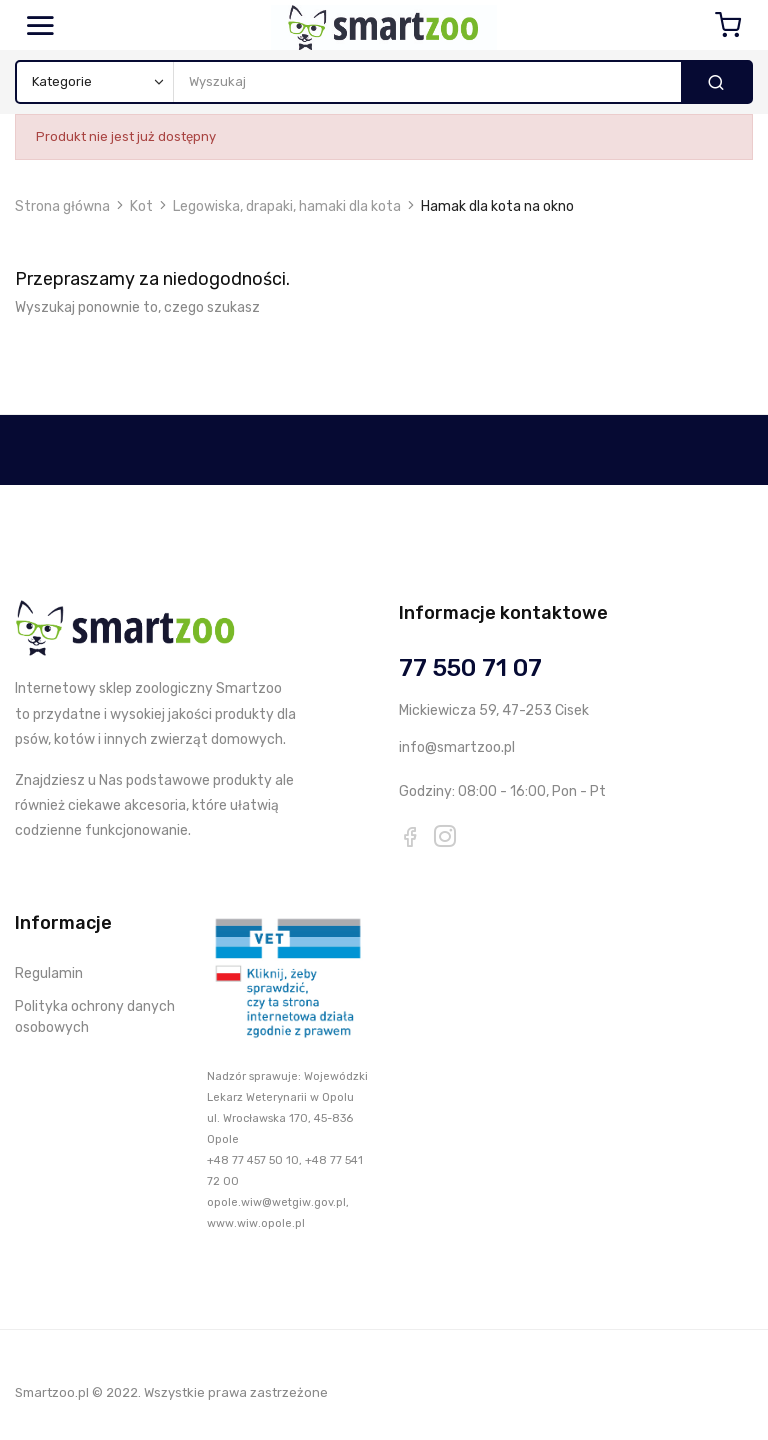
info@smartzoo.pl (457, 747)
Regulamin (49, 973)
